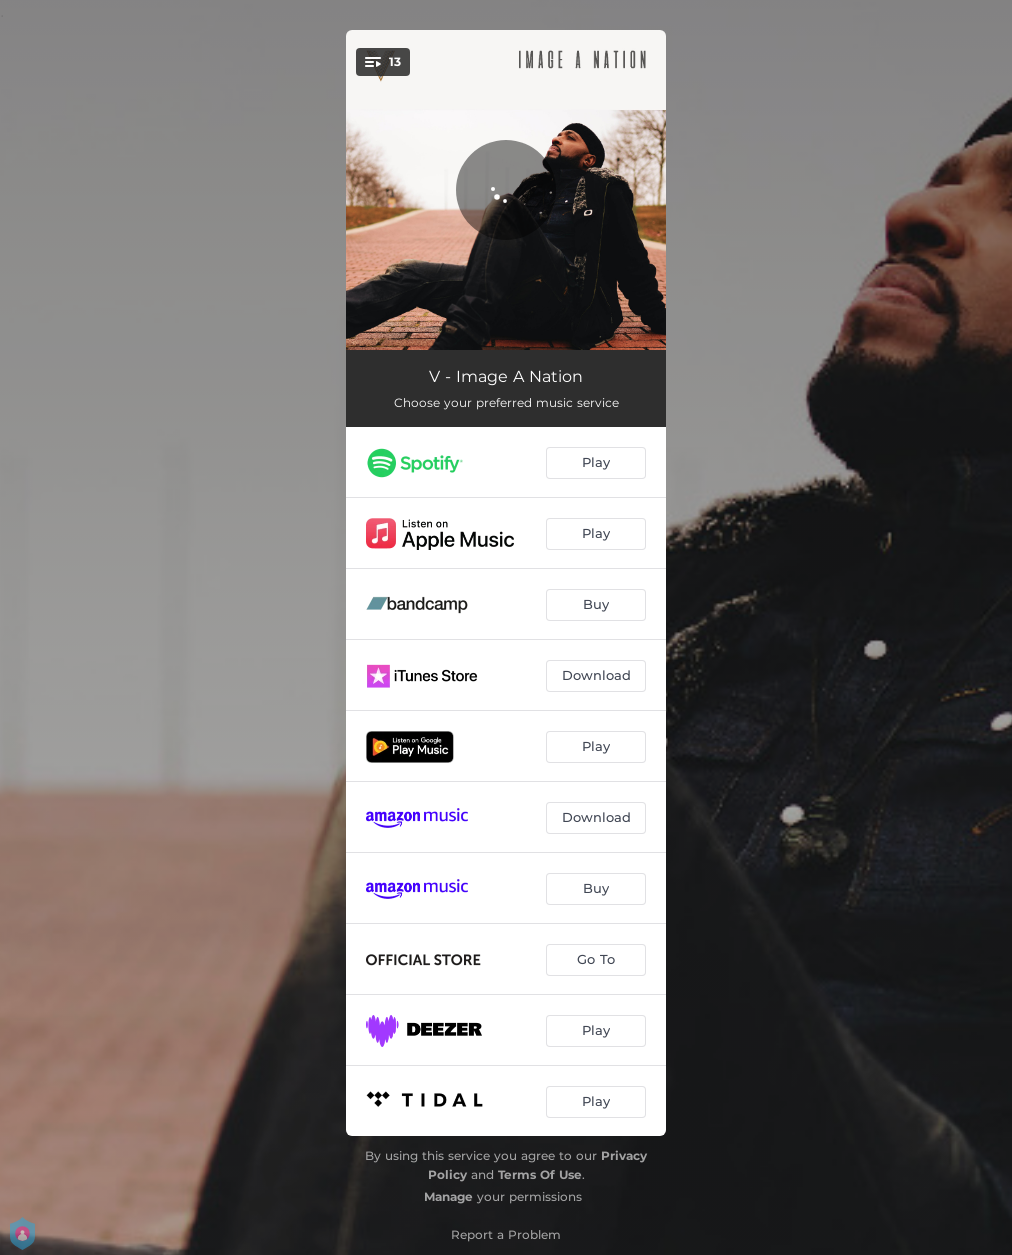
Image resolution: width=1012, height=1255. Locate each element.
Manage (448, 1196)
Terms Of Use (540, 1174)
